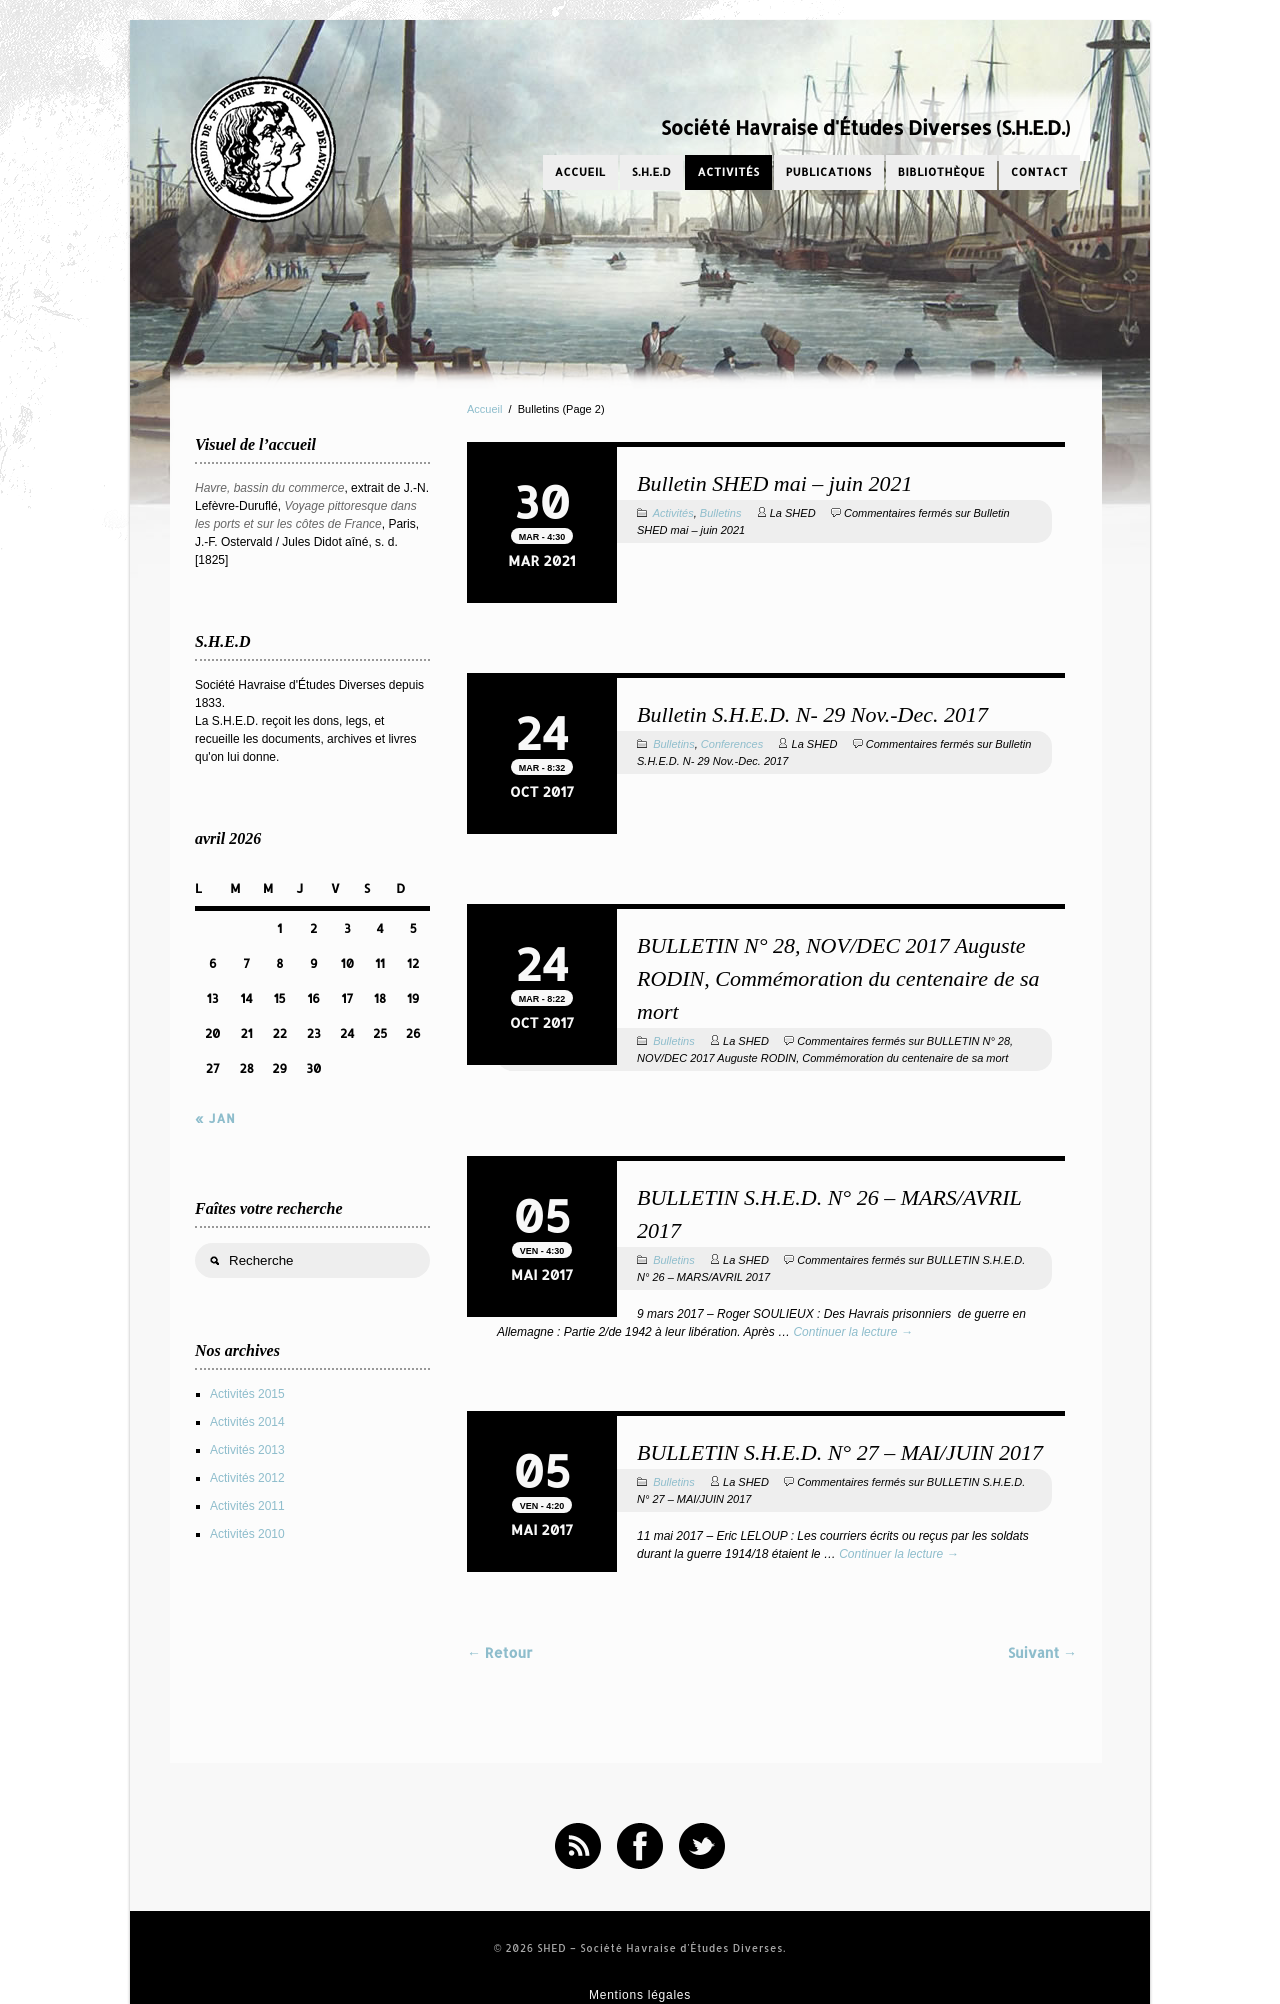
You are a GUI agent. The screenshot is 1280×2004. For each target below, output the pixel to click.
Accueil (580, 172)
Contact (1039, 172)
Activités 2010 (247, 1534)
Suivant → (1042, 1652)
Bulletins (721, 513)
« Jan (215, 1118)
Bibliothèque (941, 172)
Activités (728, 172)
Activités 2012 (247, 1478)
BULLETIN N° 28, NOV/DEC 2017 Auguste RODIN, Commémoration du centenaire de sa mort (838, 978)
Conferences (732, 744)
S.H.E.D (652, 172)
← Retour (499, 1652)
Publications (829, 172)
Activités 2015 (247, 1394)
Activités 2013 (247, 1450)
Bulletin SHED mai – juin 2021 (775, 483)
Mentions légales (640, 1995)
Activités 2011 (247, 1506)
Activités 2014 (247, 1422)
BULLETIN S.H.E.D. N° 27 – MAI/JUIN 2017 (840, 1452)
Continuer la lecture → (852, 1332)
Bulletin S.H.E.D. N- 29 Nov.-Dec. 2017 (812, 714)
